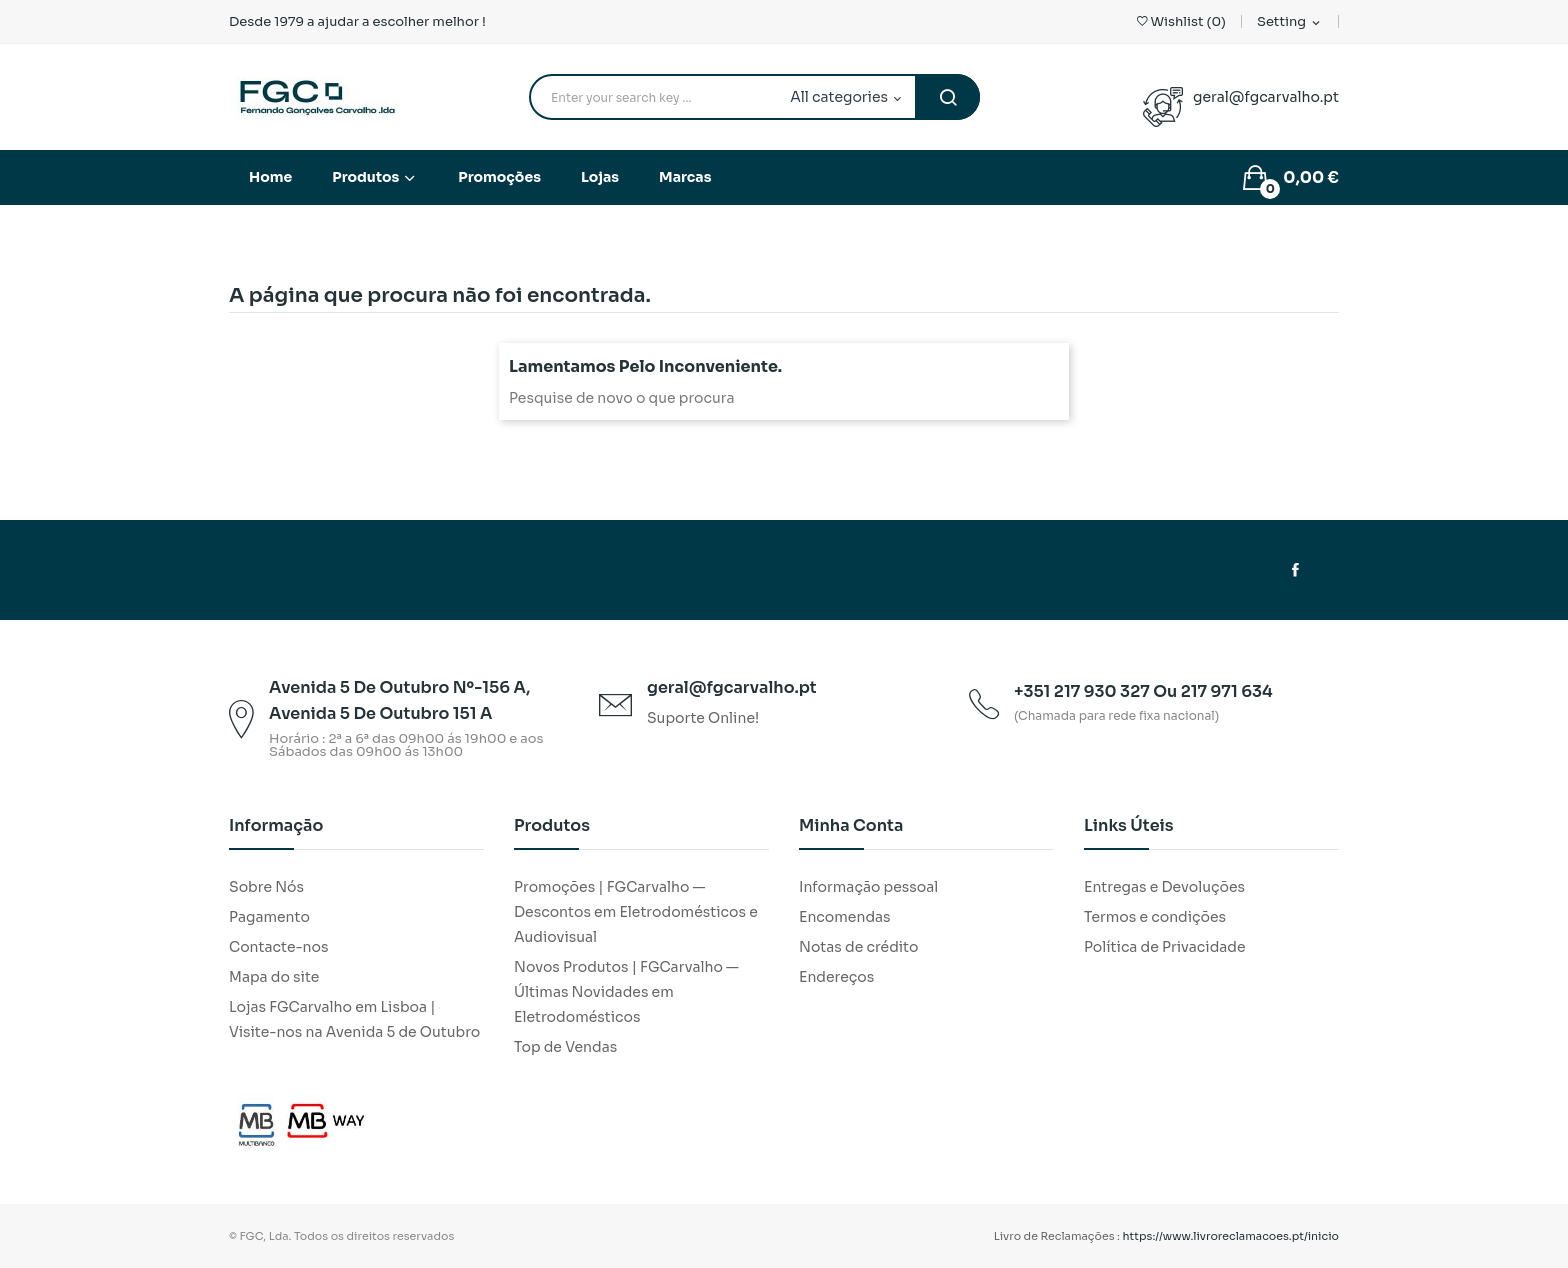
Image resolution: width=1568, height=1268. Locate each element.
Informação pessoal (868, 887)
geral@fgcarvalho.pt (1266, 97)
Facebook (1295, 570)
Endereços (836, 977)
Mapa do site (274, 977)
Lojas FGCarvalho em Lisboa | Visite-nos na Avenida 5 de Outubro (354, 1019)
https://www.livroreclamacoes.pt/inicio (1231, 1236)
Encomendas (845, 917)
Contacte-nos (278, 947)
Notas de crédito (858, 947)
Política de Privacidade (1165, 947)
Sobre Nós (266, 887)
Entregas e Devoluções (1164, 887)
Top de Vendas (565, 1047)
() (1181, 21)
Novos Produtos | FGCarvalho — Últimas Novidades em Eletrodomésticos (626, 992)
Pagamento (269, 917)
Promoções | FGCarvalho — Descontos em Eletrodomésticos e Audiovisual (636, 912)
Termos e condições (1155, 917)
